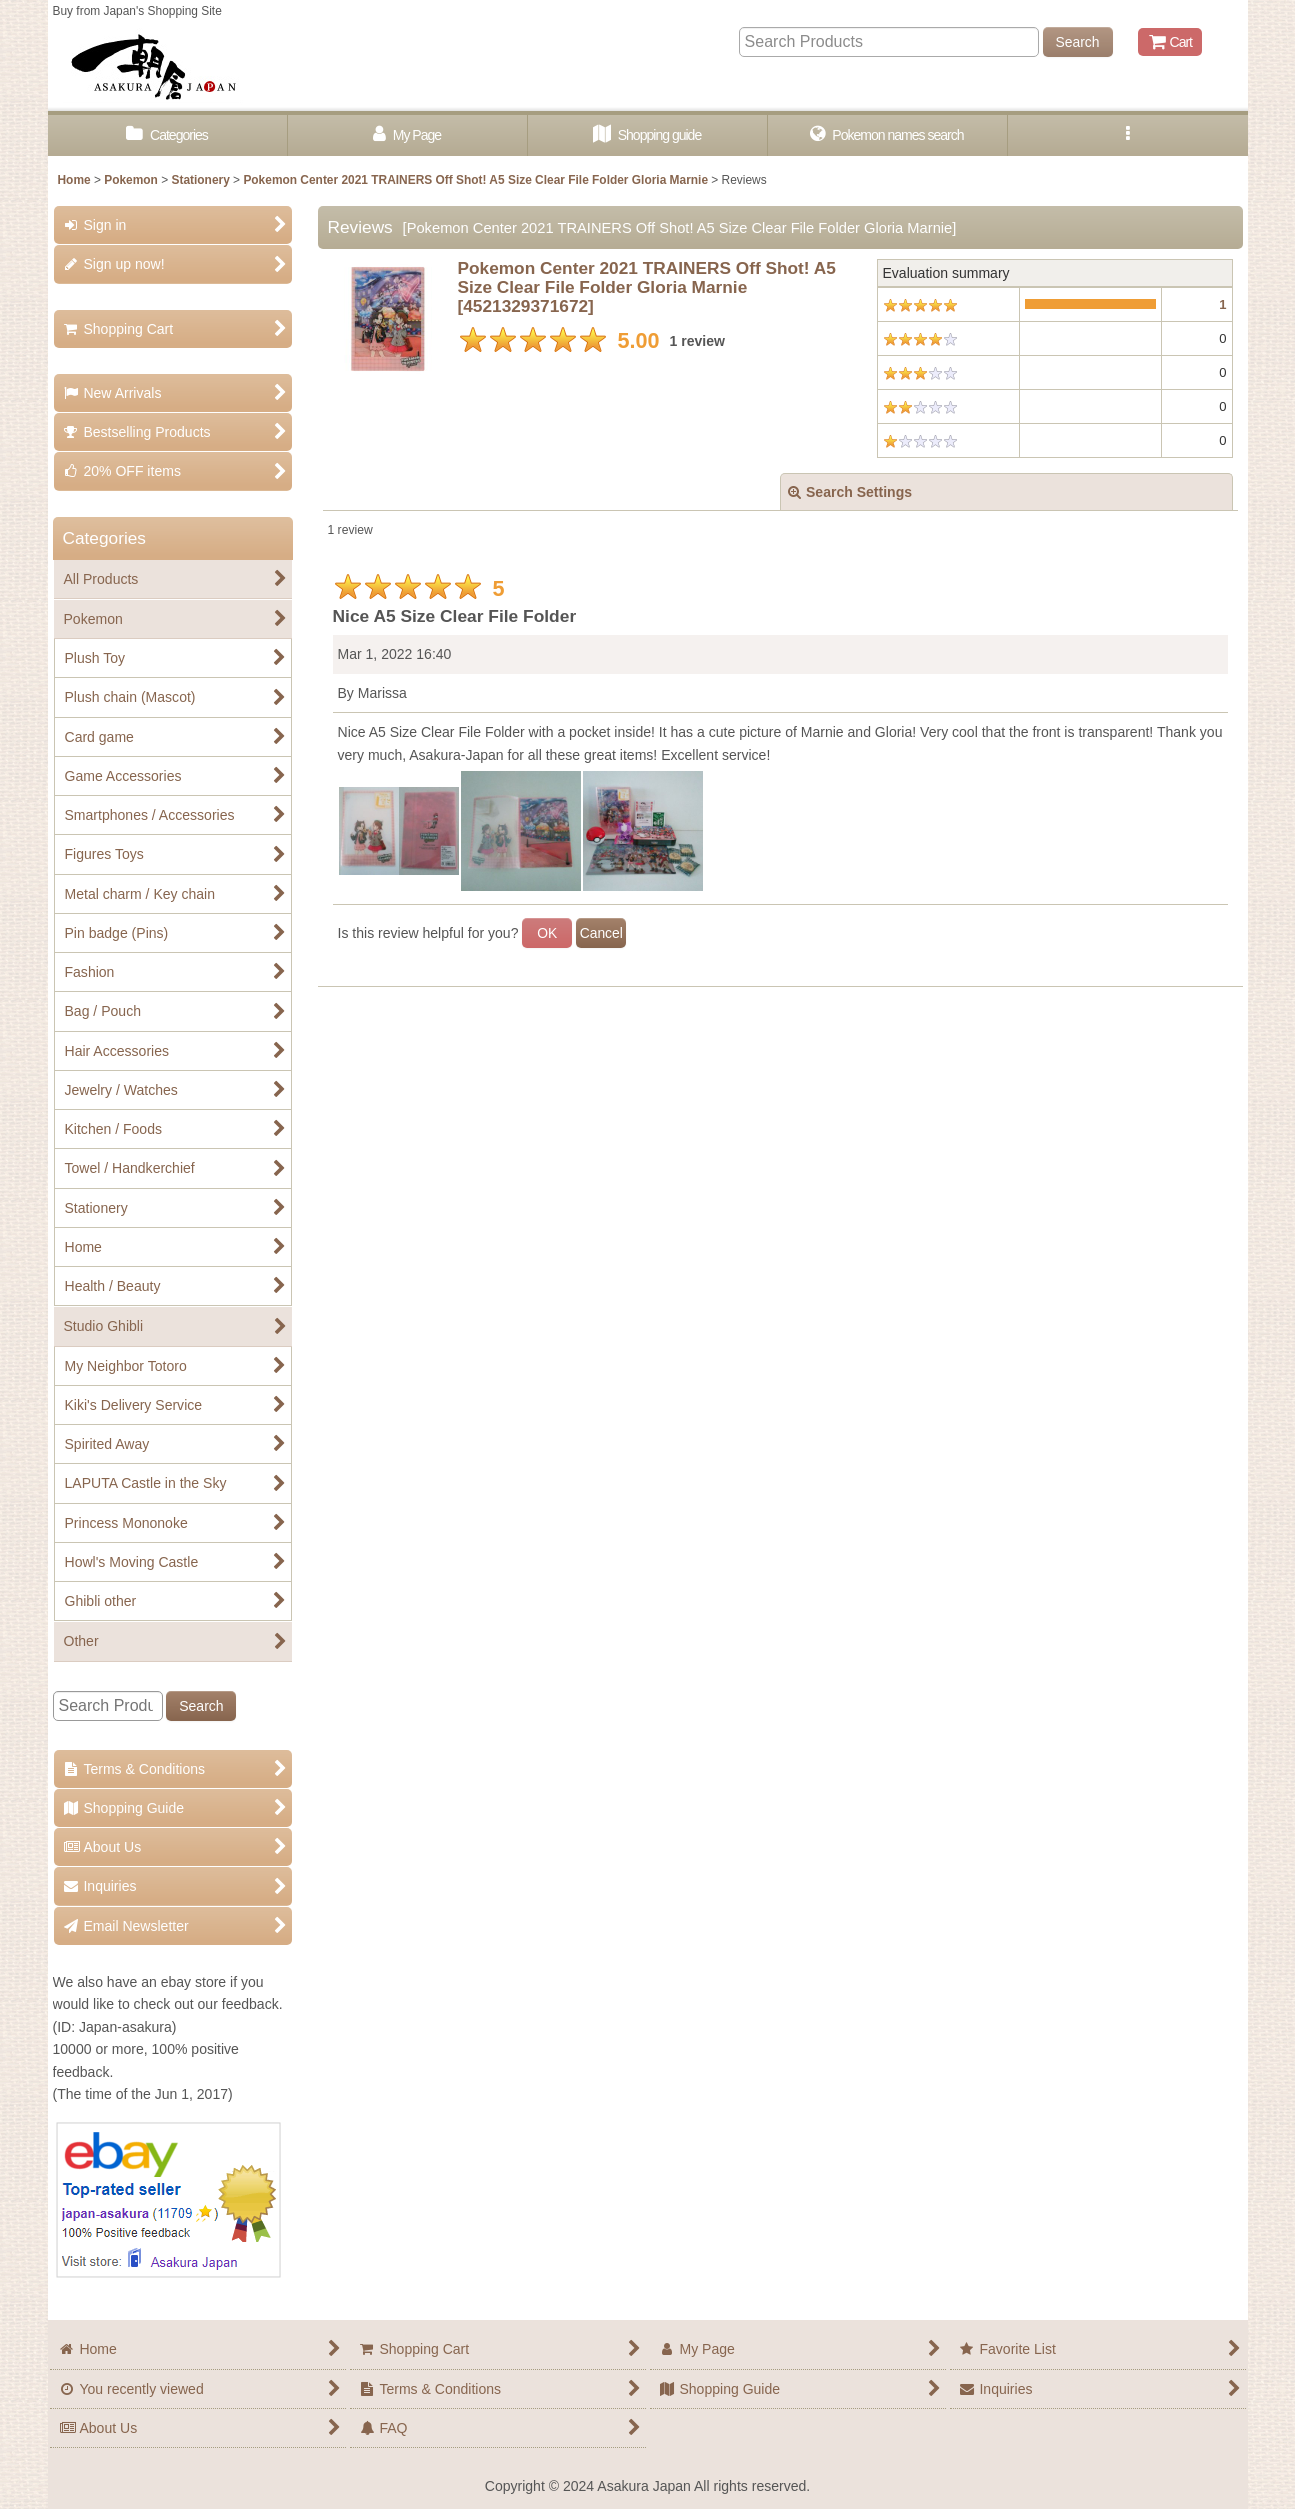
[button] (1128, 135)
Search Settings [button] (850, 492)
